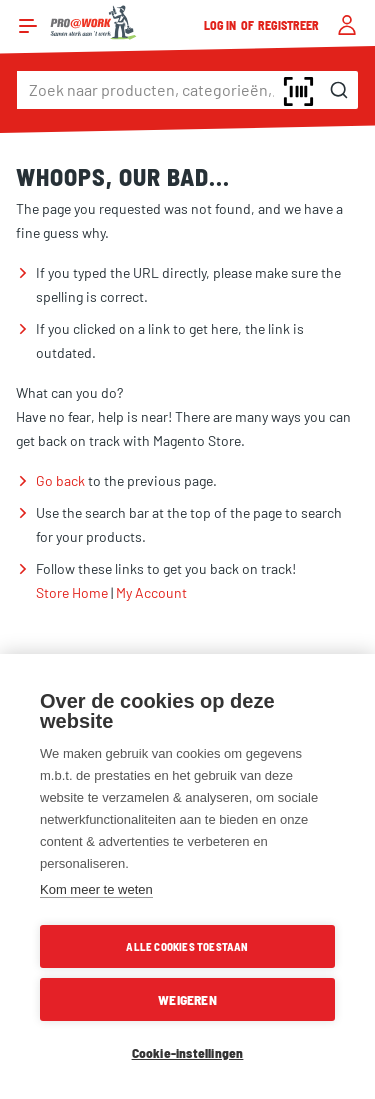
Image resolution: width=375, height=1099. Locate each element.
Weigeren (187, 999)
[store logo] (93, 22)
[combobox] (187, 90)
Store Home (72, 592)
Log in (221, 25)
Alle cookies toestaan (187, 946)
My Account (151, 592)
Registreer (289, 25)
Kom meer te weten (96, 889)
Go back (60, 480)
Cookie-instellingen (188, 1052)
